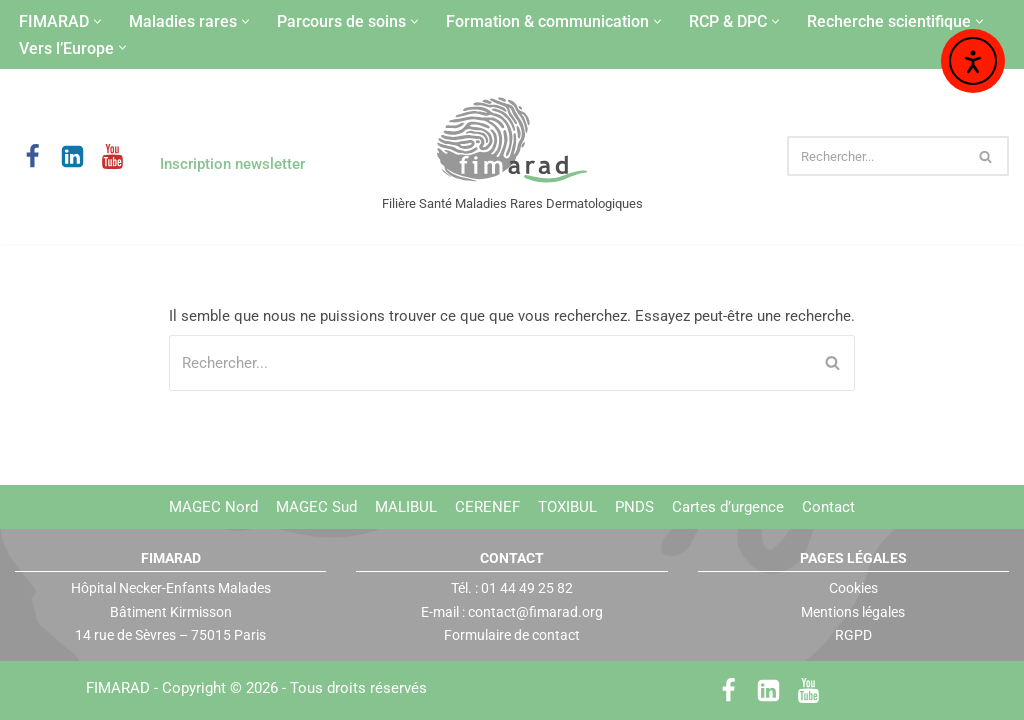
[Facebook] (32, 156)
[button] (97, 21)
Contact (828, 507)
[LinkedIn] (72, 156)
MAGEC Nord (213, 507)
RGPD (853, 635)
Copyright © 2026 (294, 688)
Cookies (853, 588)
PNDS (634, 507)
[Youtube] (112, 156)
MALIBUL (406, 507)
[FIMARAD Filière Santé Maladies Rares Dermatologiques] (512, 141)
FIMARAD (118, 688)
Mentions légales (853, 611)
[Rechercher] (875, 156)
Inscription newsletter (232, 164)
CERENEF (487, 507)
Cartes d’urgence (728, 507)
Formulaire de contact (512, 635)
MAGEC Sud (316, 507)
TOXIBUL (567, 507)
